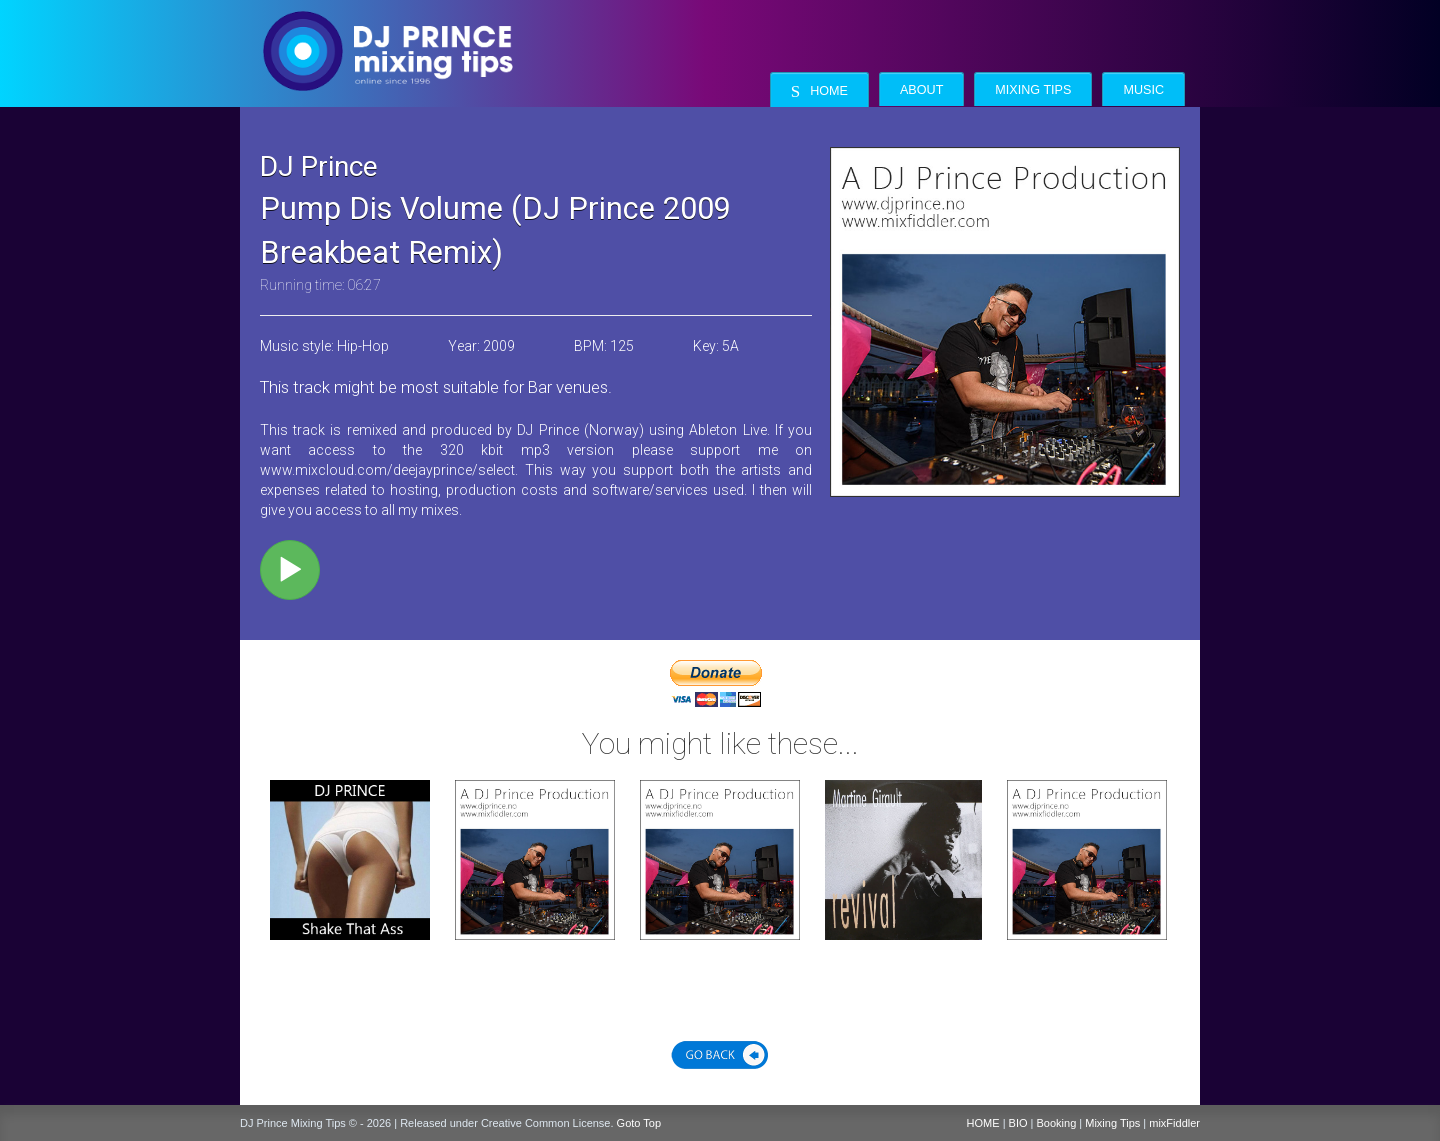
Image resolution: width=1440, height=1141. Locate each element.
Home (819, 91)
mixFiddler (1174, 1123)
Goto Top (639, 1123)
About (921, 90)
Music (1143, 90)
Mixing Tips (1033, 90)
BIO (1018, 1123)
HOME (983, 1123)
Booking (1057, 1123)
